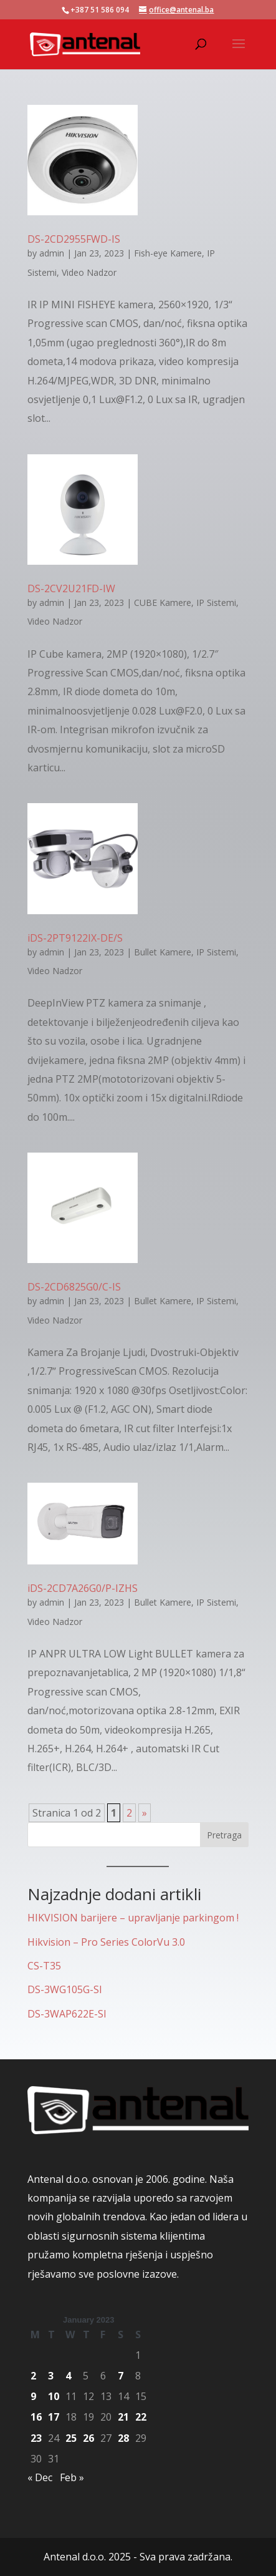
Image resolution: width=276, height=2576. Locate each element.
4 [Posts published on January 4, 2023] (68, 2376)
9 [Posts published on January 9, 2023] (33, 2396)
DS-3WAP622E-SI (67, 2014)
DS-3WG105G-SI (64, 1989)
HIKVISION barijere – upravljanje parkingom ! (133, 1918)
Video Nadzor (89, 272)
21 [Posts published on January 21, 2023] (123, 2417)
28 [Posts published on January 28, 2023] (123, 2438)
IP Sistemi (216, 602)
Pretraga (224, 1835)
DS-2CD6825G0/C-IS (74, 1287)
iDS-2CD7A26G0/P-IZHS (82, 1588)
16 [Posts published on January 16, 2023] (36, 2417)
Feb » (72, 2477)
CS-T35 (44, 1966)
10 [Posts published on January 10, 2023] (53, 2396)
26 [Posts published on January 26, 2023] (88, 2438)
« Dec (39, 2477)
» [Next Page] (144, 1813)
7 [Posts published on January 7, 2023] (120, 2376)
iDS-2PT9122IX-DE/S (75, 938)
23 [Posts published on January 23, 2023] (36, 2438)
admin (51, 253)
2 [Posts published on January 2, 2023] (33, 2376)
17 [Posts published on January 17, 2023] (53, 2417)
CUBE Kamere (162, 602)
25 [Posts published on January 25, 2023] (71, 2438)
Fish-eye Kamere (168, 253)
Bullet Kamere (162, 952)
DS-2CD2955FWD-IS (73, 239)
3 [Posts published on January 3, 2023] (51, 2376)
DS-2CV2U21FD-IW (71, 588)
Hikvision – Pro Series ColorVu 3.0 (106, 1942)
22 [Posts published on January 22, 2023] (140, 2417)
